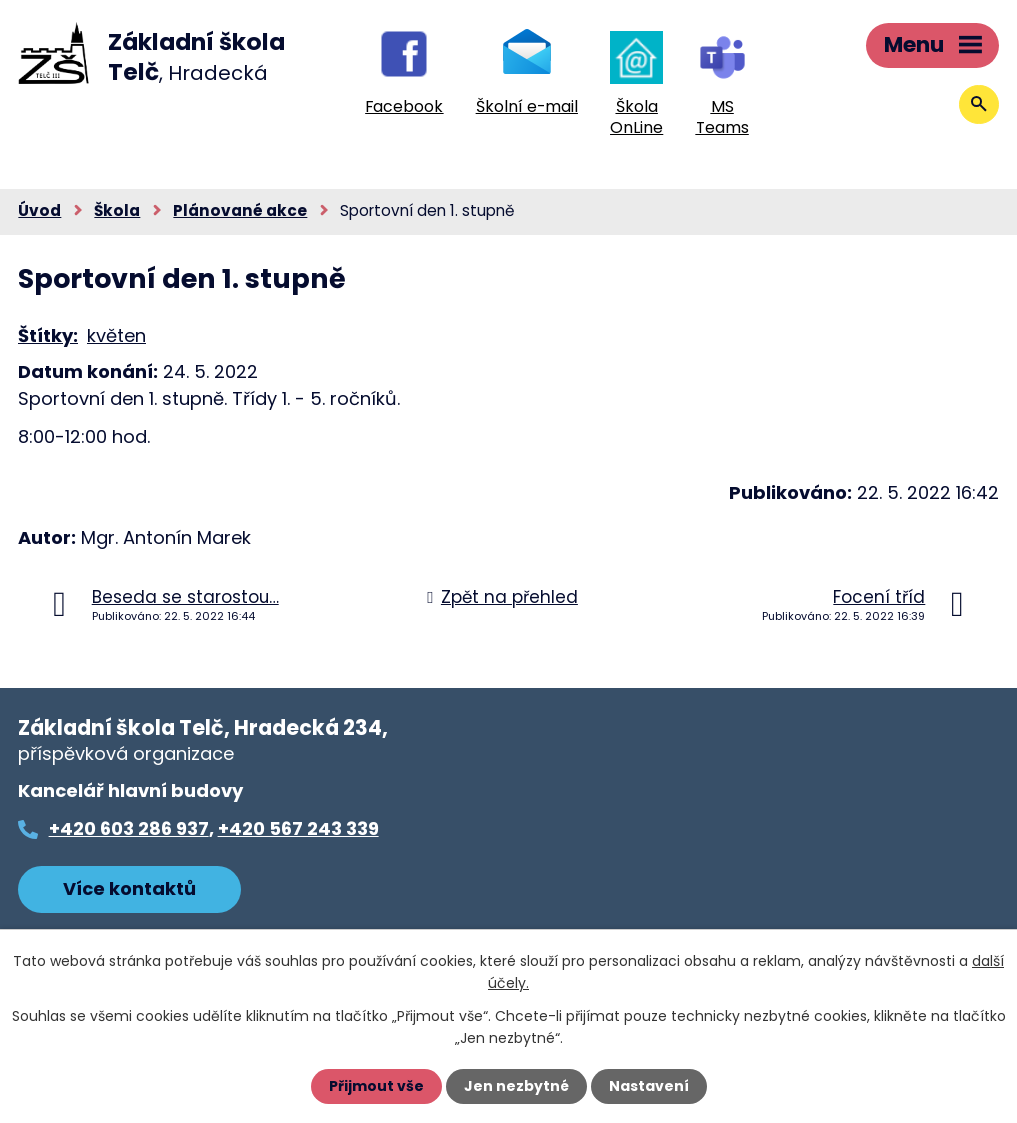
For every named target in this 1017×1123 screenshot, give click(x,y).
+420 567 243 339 (298, 828)
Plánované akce (240, 210)
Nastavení (649, 1086)
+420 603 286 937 (129, 828)
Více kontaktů (129, 888)
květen (116, 335)
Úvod (39, 210)
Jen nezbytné (516, 1086)
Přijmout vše (376, 1086)
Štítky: (48, 335)
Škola (117, 210)
